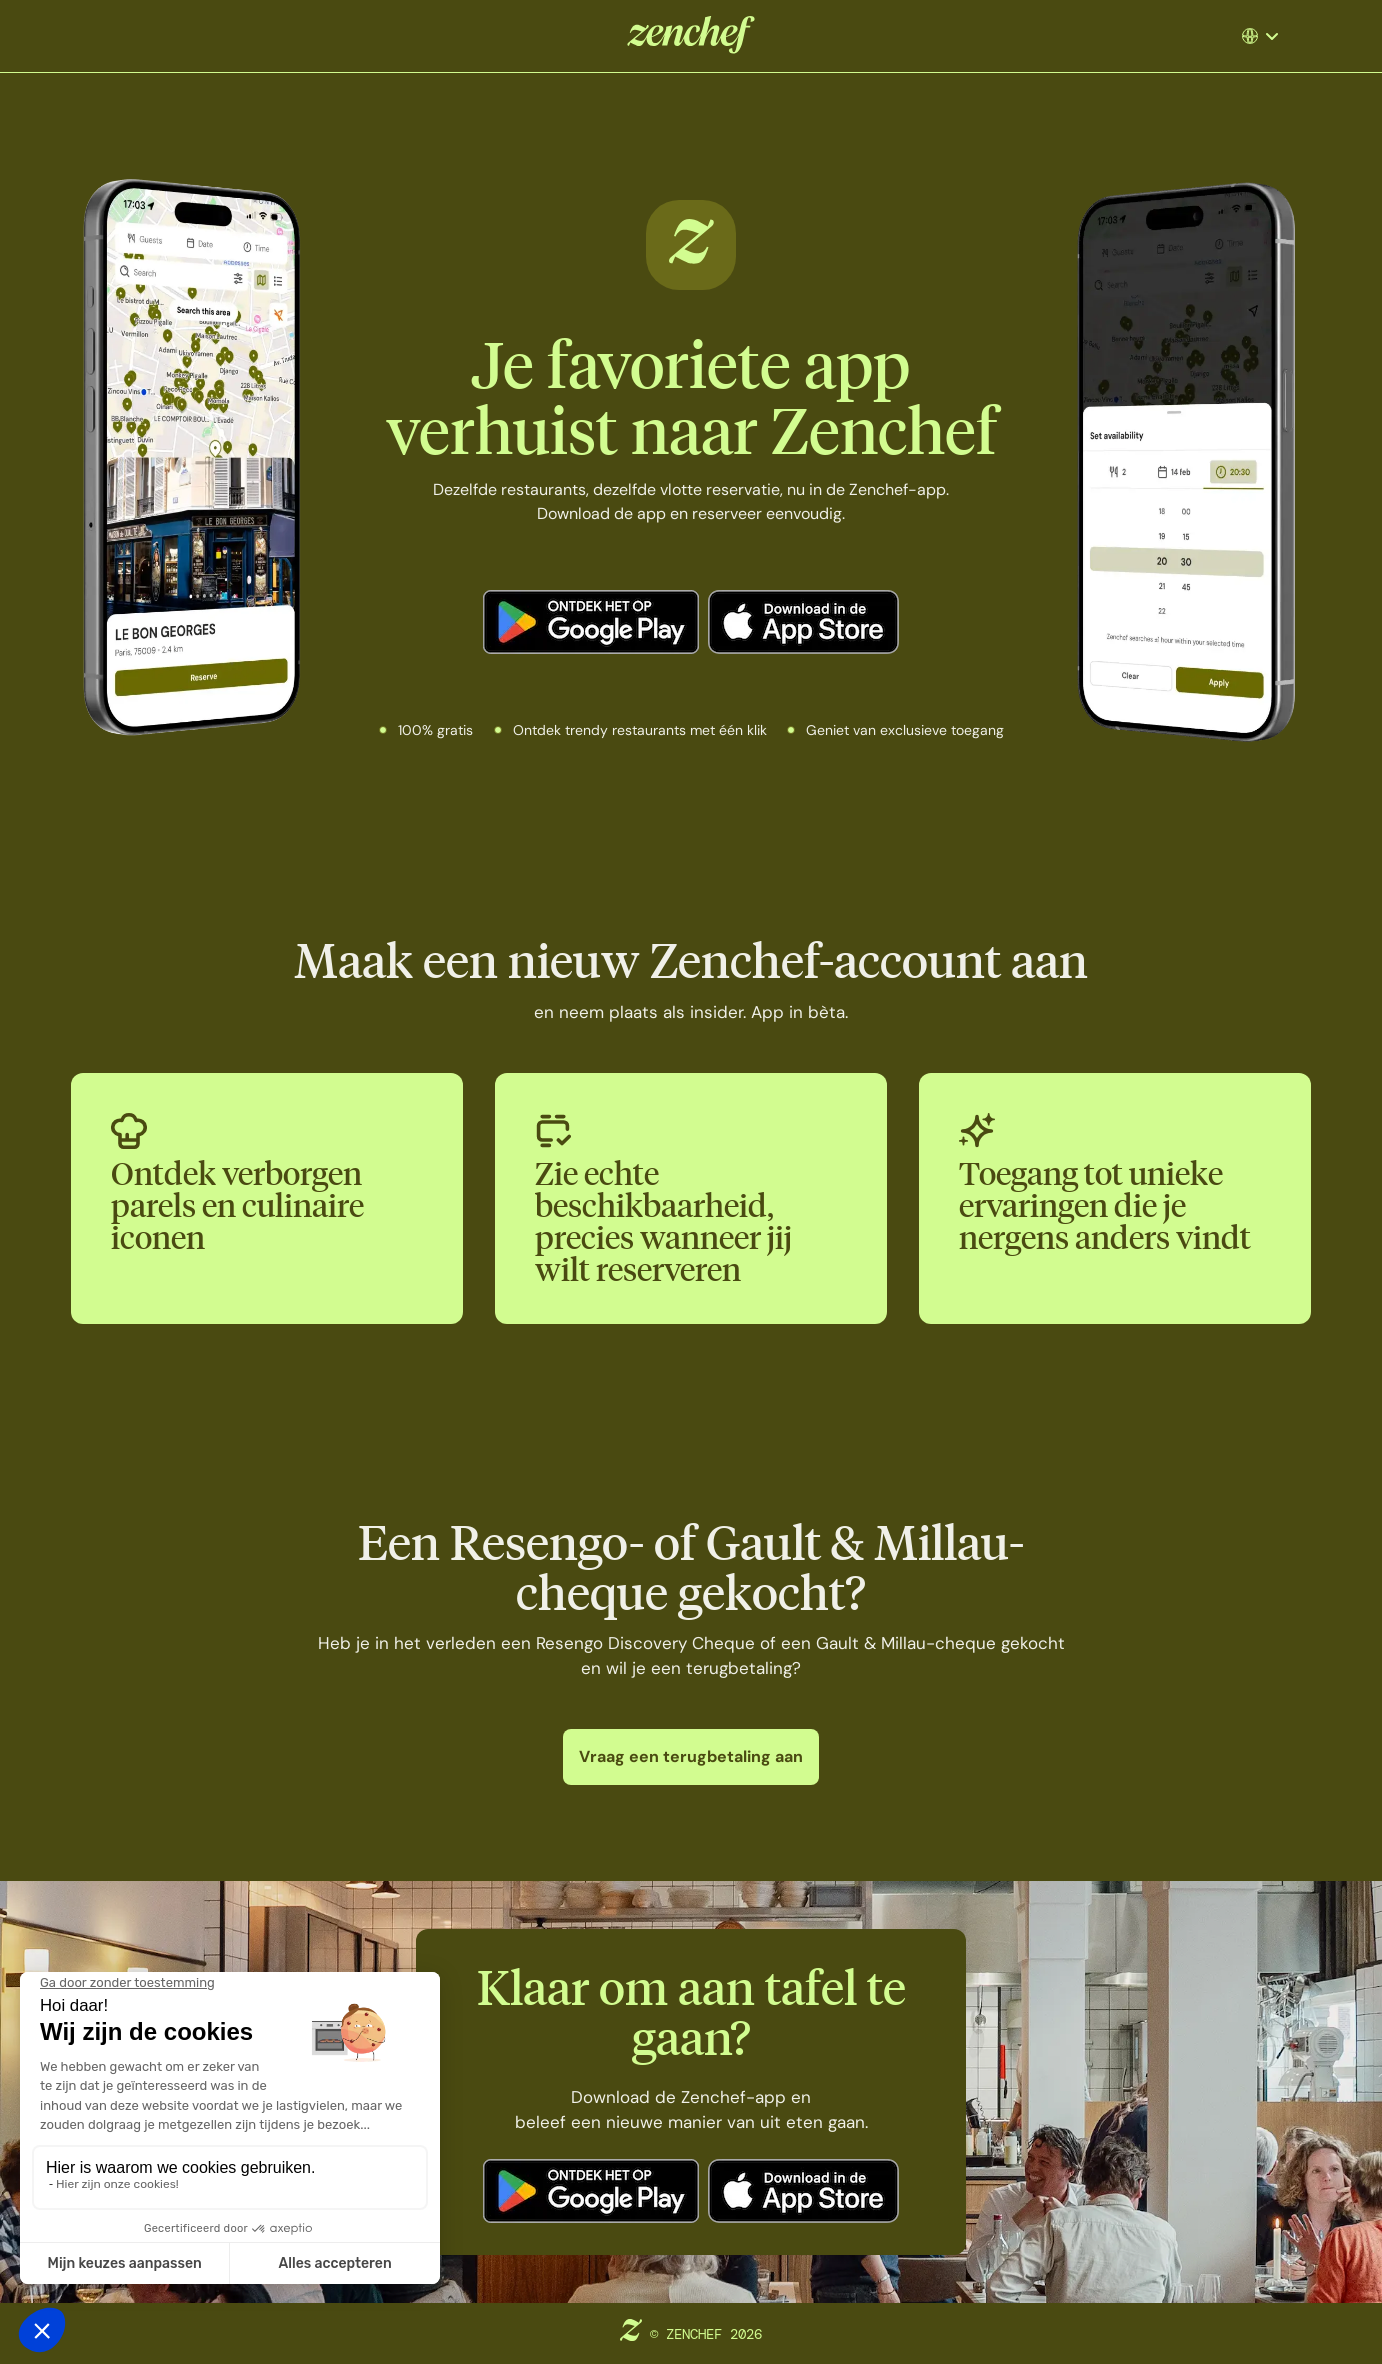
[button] (1268, 36)
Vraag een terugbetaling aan (691, 1756)
